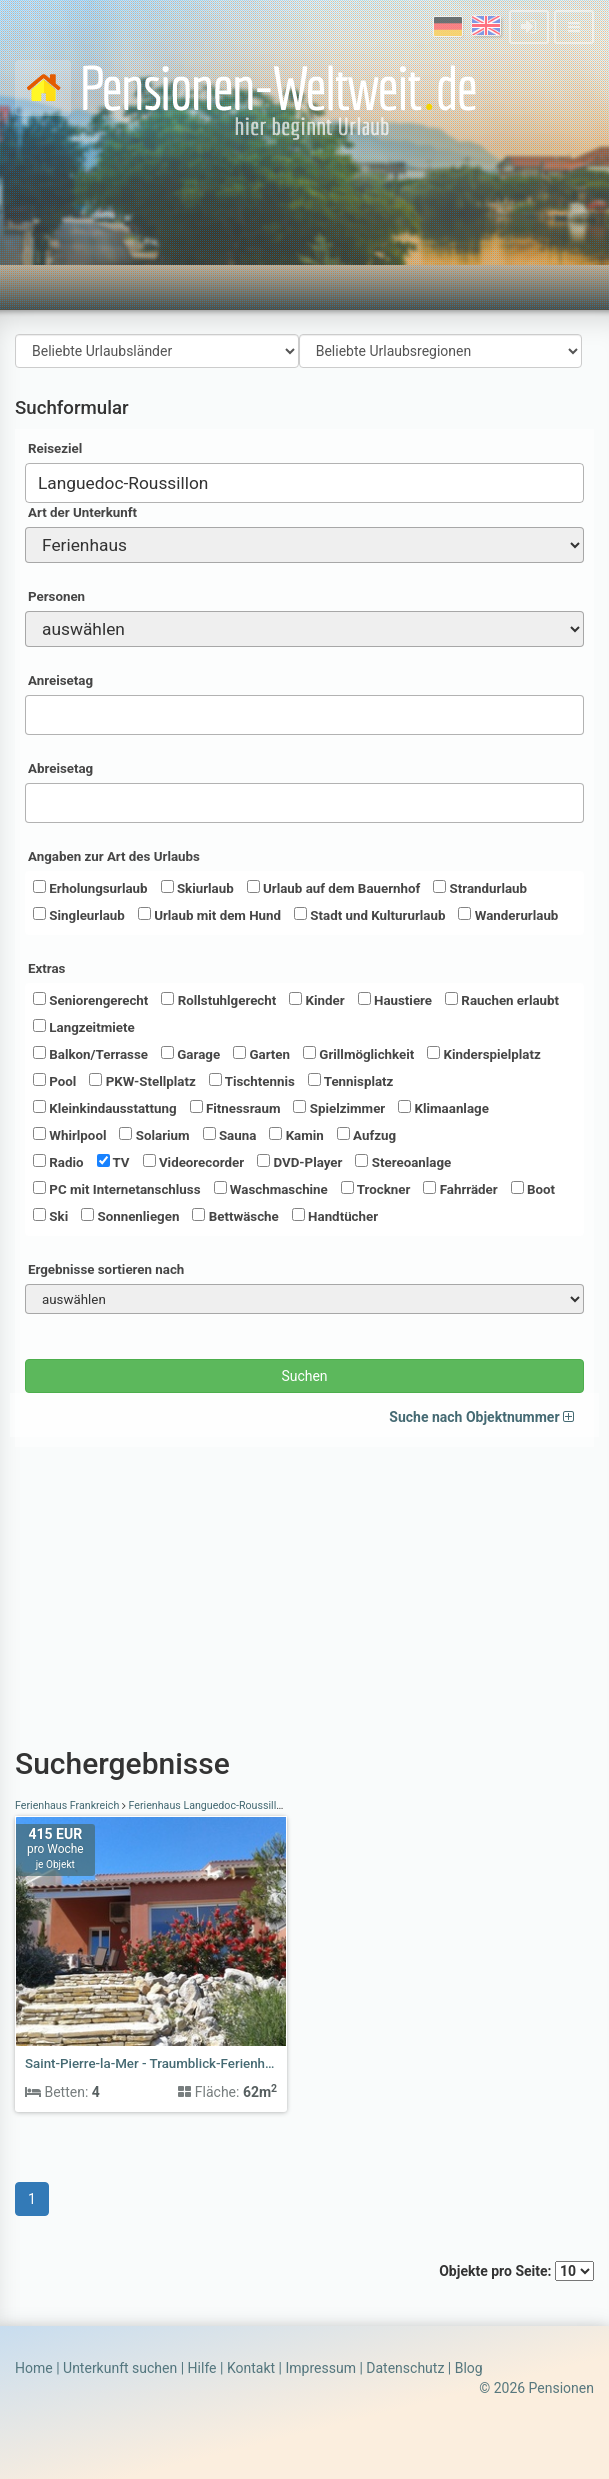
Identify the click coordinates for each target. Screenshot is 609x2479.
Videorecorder (194, 1162)
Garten (261, 1054)
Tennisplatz (351, 1081)
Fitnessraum (235, 1108)
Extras (46, 968)
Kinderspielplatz (483, 1054)
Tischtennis (252, 1081)
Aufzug (366, 1135)
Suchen (304, 1376)
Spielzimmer (339, 1108)
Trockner (376, 1189)
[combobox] (304, 483)
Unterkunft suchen (120, 2368)
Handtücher (335, 1216)
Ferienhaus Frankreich (68, 1805)
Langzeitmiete (84, 1027)
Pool (54, 1081)
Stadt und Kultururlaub (369, 915)
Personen (56, 596)
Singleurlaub (79, 915)
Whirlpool (69, 1135)
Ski (50, 1216)
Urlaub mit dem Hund (209, 915)
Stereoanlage (403, 1162)
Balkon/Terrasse (90, 1054)
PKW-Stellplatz (142, 1081)
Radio (58, 1162)
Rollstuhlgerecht (218, 1000)
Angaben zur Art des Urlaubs (114, 856)
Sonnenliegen (130, 1216)
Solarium (154, 1135)
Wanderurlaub (508, 915)
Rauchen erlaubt (502, 1000)
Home (34, 2368)
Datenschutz (405, 2368)
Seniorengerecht (90, 1000)
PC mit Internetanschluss (117, 1189)
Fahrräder (460, 1189)
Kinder (316, 1000)
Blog (469, 2368)
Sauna (230, 1135)
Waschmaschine (271, 1189)
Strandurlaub (480, 888)
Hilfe (202, 2368)
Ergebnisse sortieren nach (106, 1269)
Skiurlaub (197, 888)
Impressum (320, 2368)
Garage (190, 1054)
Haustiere (395, 1000)
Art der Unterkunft (82, 512)
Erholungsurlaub (90, 888)
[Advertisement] (304, 1587)
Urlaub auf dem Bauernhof (334, 888)
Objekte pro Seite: (516, 2271)
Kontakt (251, 2368)
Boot (533, 1189)
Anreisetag (60, 680)
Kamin (296, 1135)
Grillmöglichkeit (358, 1054)
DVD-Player (299, 1162)
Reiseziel (55, 448)
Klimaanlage (443, 1108)
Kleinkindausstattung (105, 1108)
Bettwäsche (235, 1216)
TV (113, 1162)
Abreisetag (60, 768)
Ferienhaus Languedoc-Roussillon (208, 1805)
